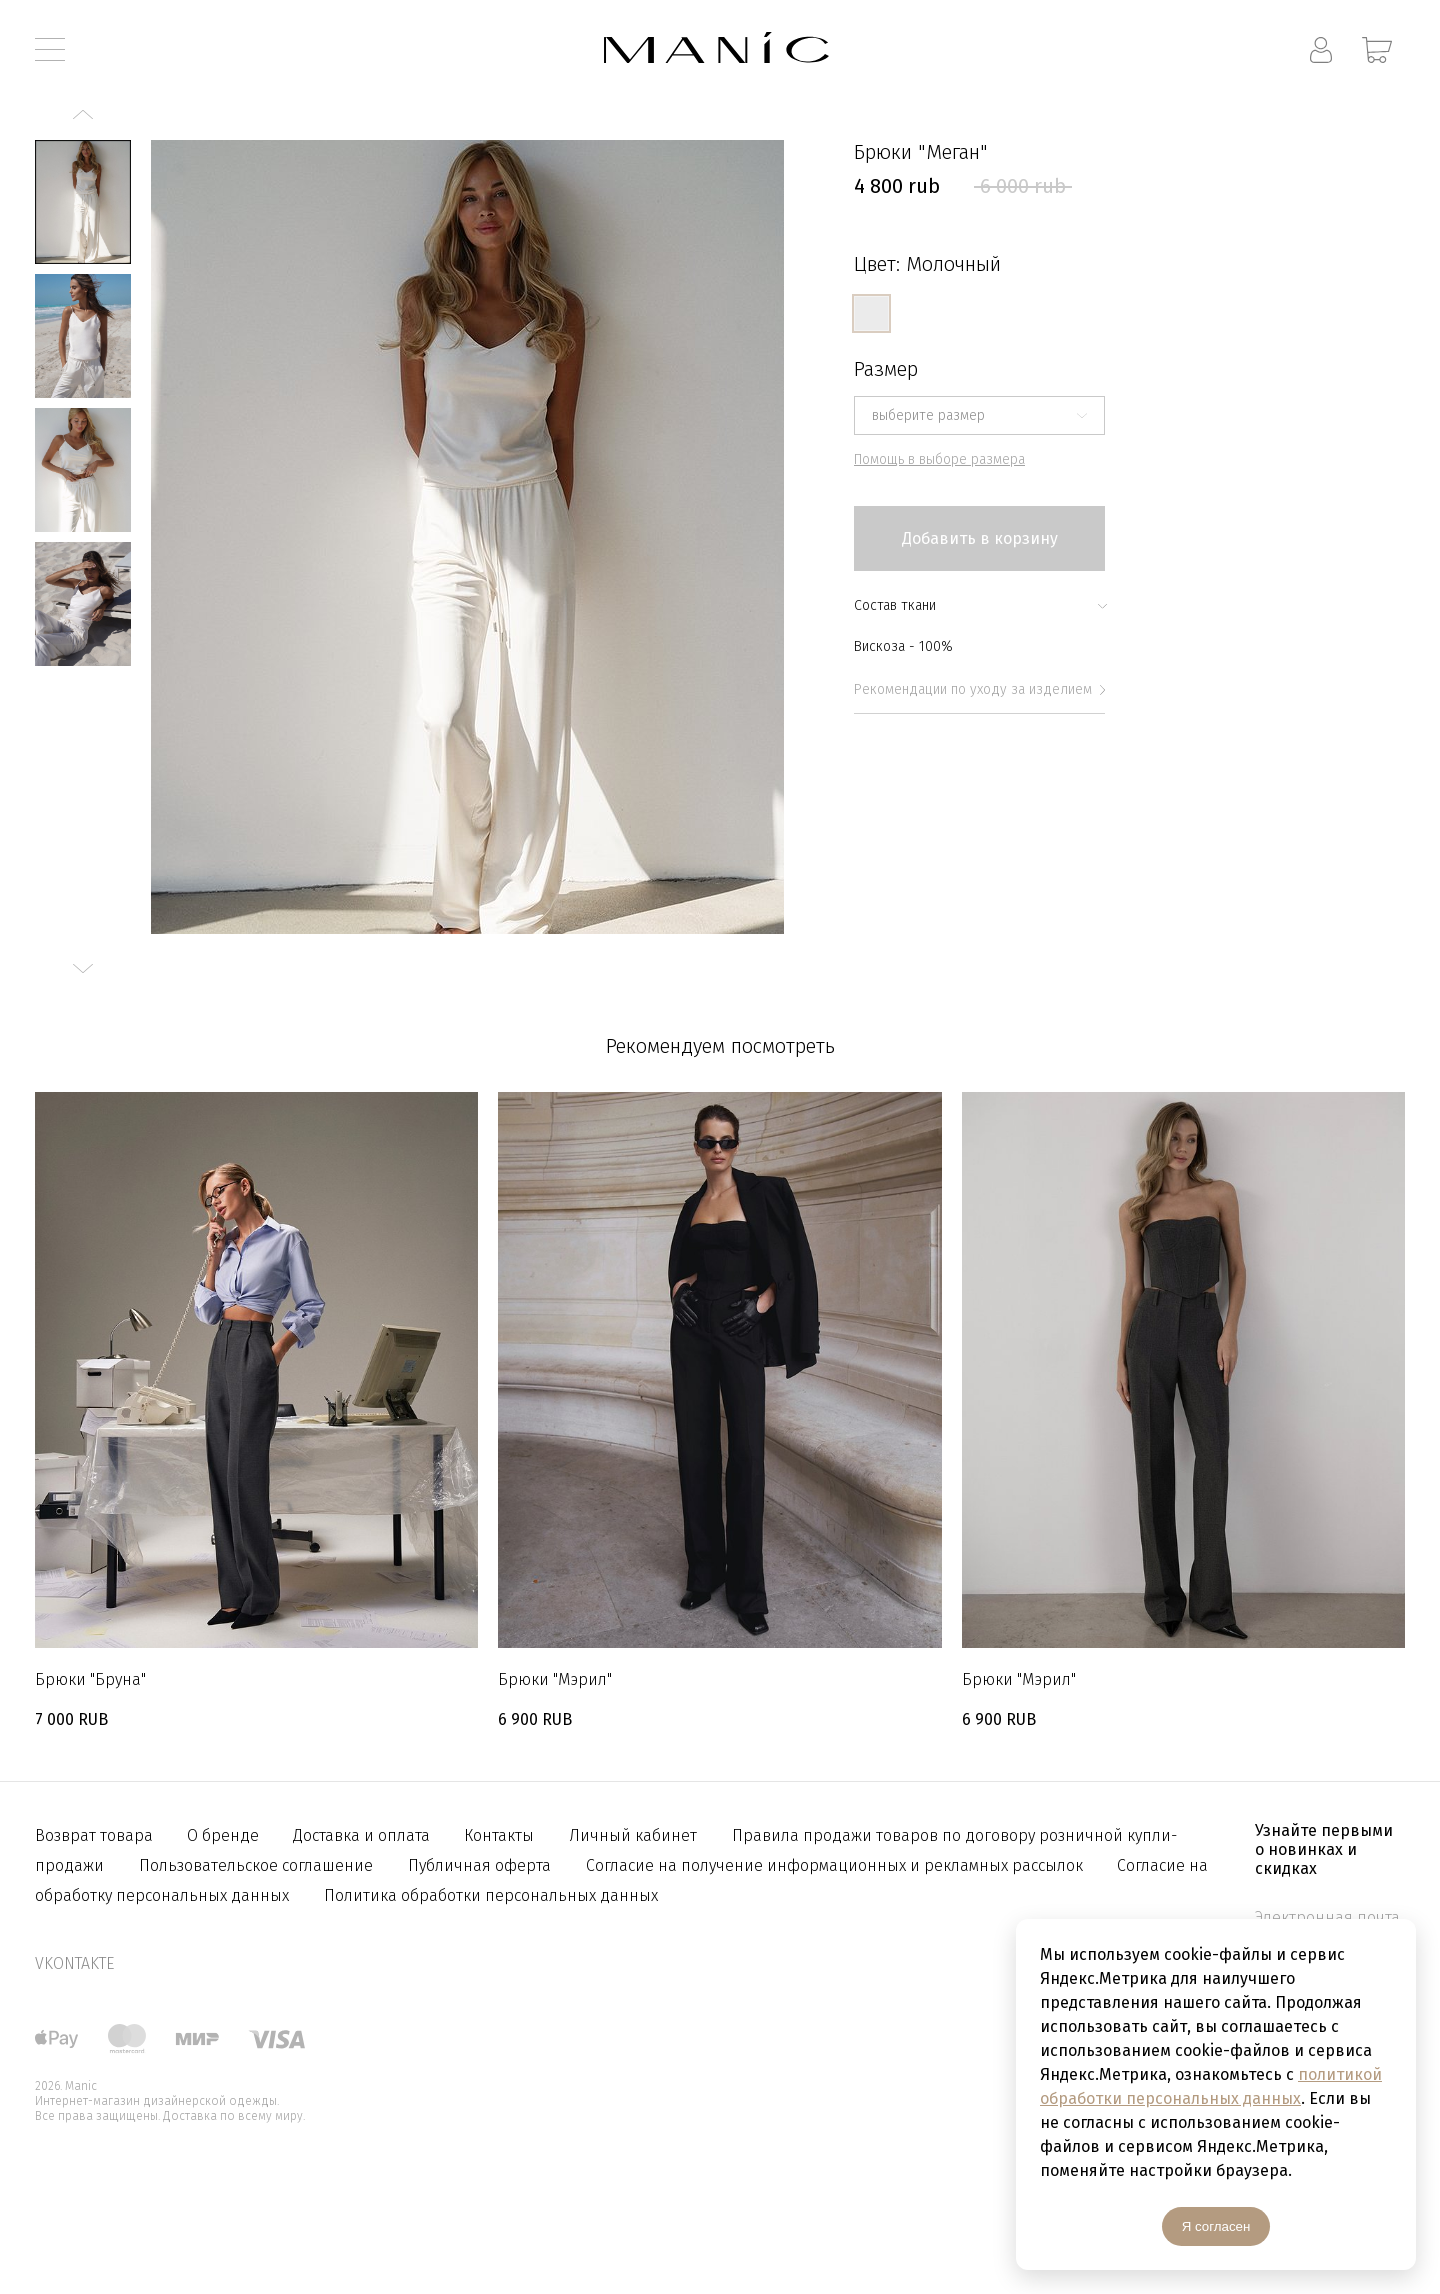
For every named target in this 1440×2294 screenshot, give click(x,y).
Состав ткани (979, 605)
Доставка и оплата (363, 1835)
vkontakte (74, 1963)
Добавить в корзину (980, 538)
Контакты (499, 1835)
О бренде (225, 1835)
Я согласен (1216, 2226)
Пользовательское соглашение (256, 1865)
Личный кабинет (633, 1835)
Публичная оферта (479, 1865)
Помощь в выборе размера (939, 459)
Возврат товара (96, 1835)
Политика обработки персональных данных (491, 1895)
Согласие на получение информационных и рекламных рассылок (836, 1865)
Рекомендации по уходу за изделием (979, 689)
